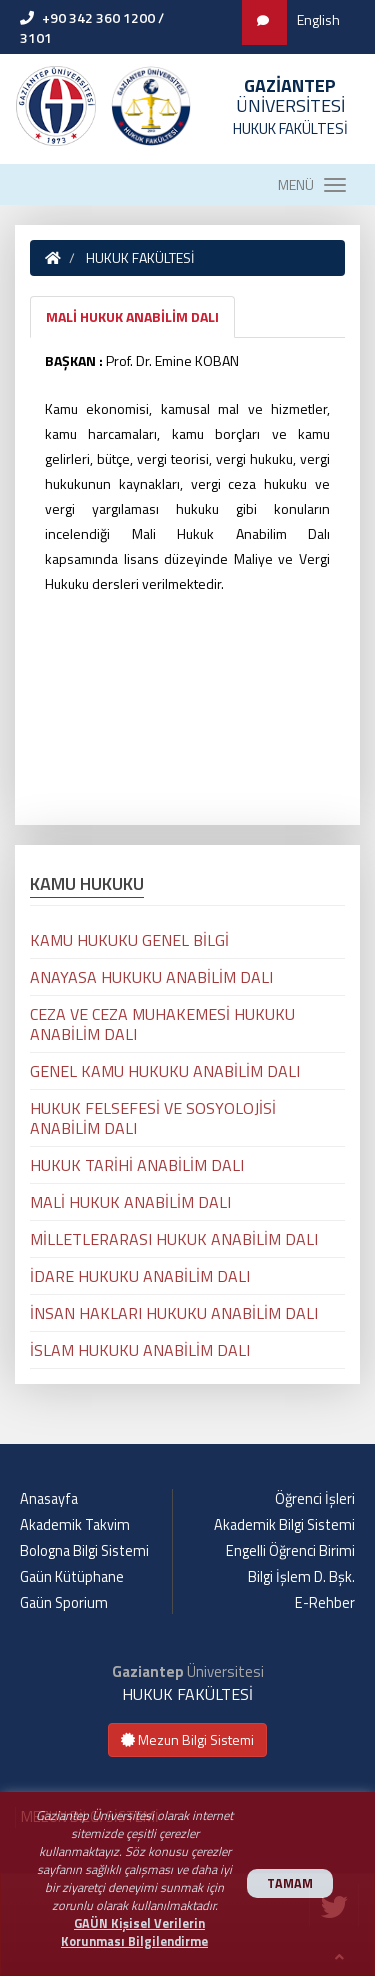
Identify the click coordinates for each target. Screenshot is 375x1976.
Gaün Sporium (64, 1603)
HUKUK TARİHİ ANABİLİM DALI (137, 1165)
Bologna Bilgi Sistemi (84, 1551)
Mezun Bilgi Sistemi (187, 1739)
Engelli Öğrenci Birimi (290, 1551)
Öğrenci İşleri (315, 1499)
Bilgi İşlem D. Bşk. (301, 1577)
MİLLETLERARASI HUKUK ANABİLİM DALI (174, 1239)
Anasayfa (49, 1499)
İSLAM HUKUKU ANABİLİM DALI (140, 1350)
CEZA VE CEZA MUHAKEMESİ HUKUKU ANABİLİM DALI (162, 1024)
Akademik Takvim (75, 1525)
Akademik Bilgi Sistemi (284, 1525)
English (318, 19)
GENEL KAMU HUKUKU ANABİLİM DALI (165, 1071)
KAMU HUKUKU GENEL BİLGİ (129, 940)
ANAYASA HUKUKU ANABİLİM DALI (151, 977)
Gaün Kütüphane (72, 1577)
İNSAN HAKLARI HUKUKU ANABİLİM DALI (174, 1313)
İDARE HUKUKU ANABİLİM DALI (140, 1276)
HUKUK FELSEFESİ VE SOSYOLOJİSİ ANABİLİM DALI (153, 1118)
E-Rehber (325, 1603)
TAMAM (290, 1883)
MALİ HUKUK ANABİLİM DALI (132, 316)
